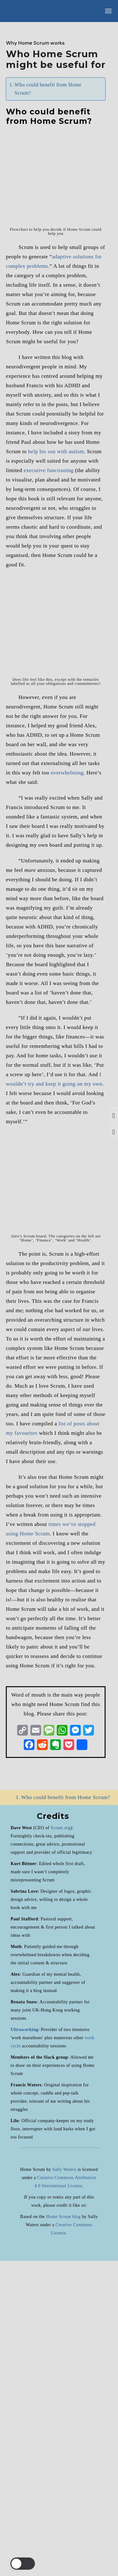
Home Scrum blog (63, 2531)
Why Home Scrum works (35, 43)
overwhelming (67, 1088)
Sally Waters (64, 2484)
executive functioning (48, 786)
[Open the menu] (108, 11)
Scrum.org (60, 2143)
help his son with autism (56, 767)
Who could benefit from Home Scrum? (47, 89)
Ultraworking (24, 2344)
